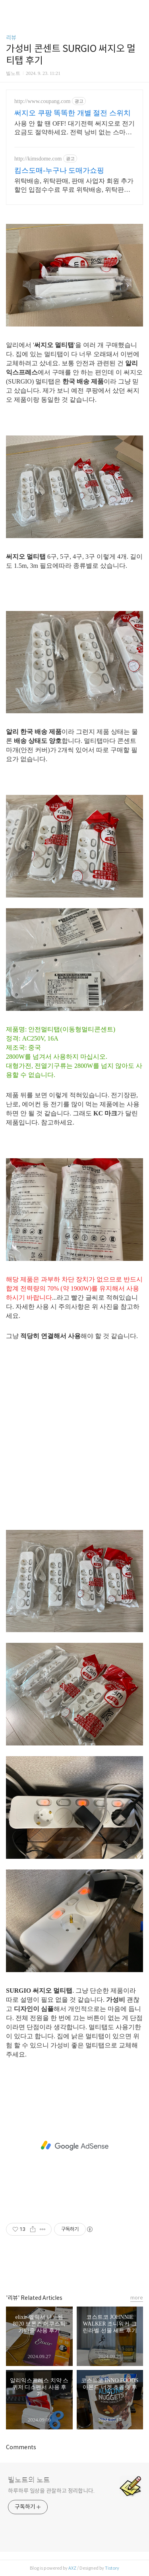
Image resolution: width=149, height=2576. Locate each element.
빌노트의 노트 (29, 2480)
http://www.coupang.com (42, 101)
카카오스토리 (75, 2268)
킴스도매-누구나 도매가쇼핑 (59, 170)
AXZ (72, 2568)
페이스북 (57, 2268)
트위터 (92, 2268)
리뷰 (11, 37)
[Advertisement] (74, 1446)
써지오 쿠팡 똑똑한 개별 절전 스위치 (72, 113)
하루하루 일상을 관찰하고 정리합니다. (51, 2490)
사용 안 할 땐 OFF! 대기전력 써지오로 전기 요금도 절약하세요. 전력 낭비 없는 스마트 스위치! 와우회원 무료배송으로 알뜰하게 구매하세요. (74, 128)
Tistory (112, 2568)
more (136, 2297)
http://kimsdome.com (38, 159)
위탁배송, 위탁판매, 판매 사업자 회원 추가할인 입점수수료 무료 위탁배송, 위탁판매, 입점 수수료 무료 (74, 186)
